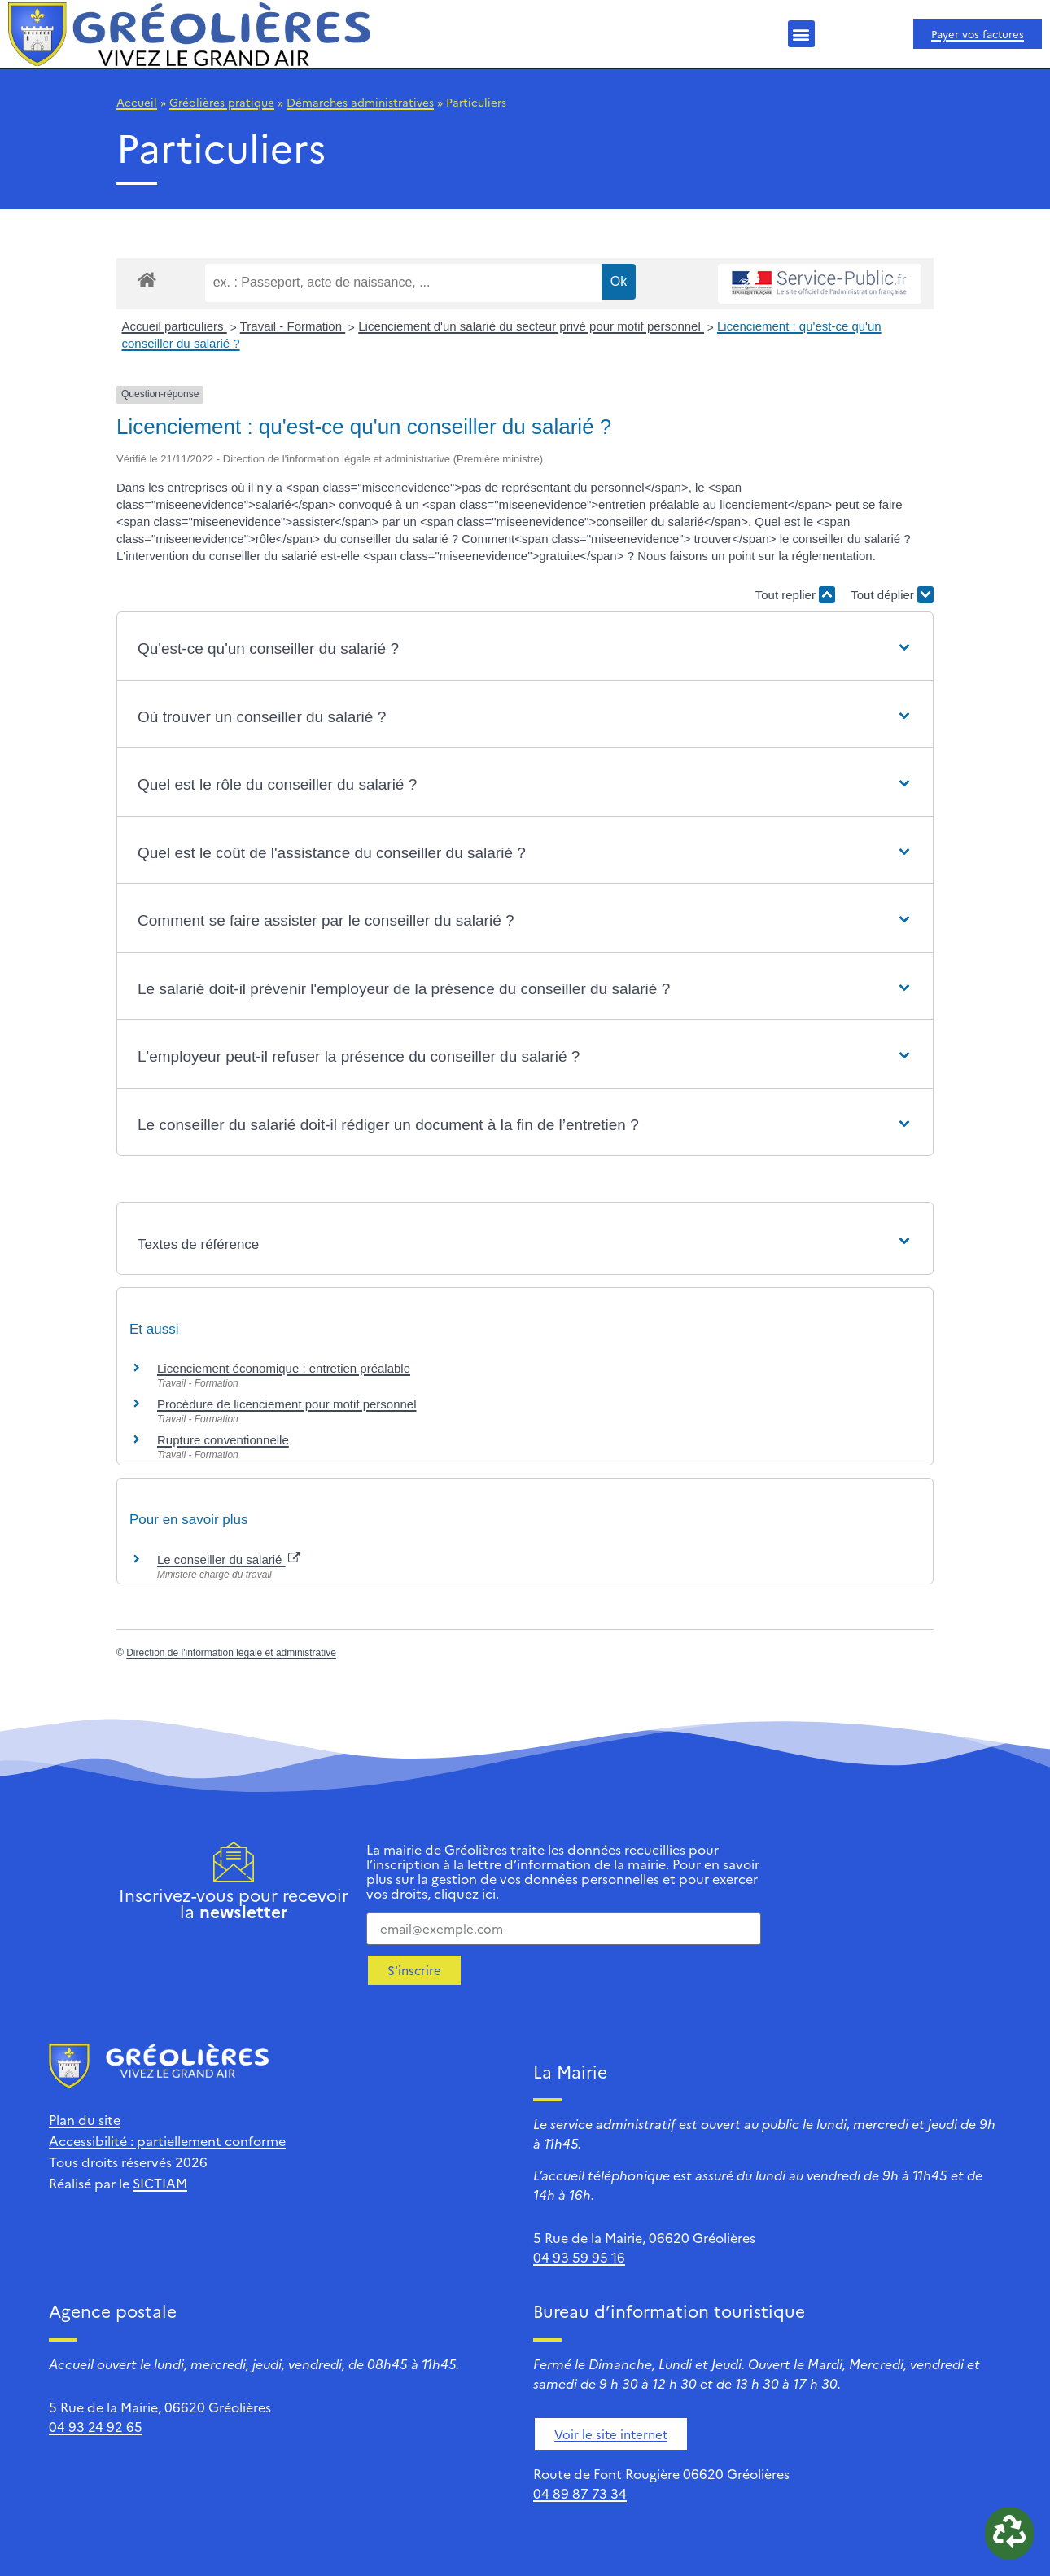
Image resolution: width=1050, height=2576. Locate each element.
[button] (801, 33)
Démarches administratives (360, 101)
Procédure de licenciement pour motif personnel (287, 1404)
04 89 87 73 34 (580, 2493)
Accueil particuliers (174, 326)
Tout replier (795, 594)
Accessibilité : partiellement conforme (167, 2140)
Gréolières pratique (221, 101)
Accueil (136, 101)
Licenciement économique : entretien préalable (283, 1368)
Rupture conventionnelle (223, 1440)
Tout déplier (892, 594)
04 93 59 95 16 (579, 2257)
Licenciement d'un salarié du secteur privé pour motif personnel (531, 326)
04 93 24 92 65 (95, 2426)
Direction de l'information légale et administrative (231, 1652)
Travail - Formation (292, 326)
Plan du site (84, 2119)
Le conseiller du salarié (228, 1559)
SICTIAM (160, 2183)
